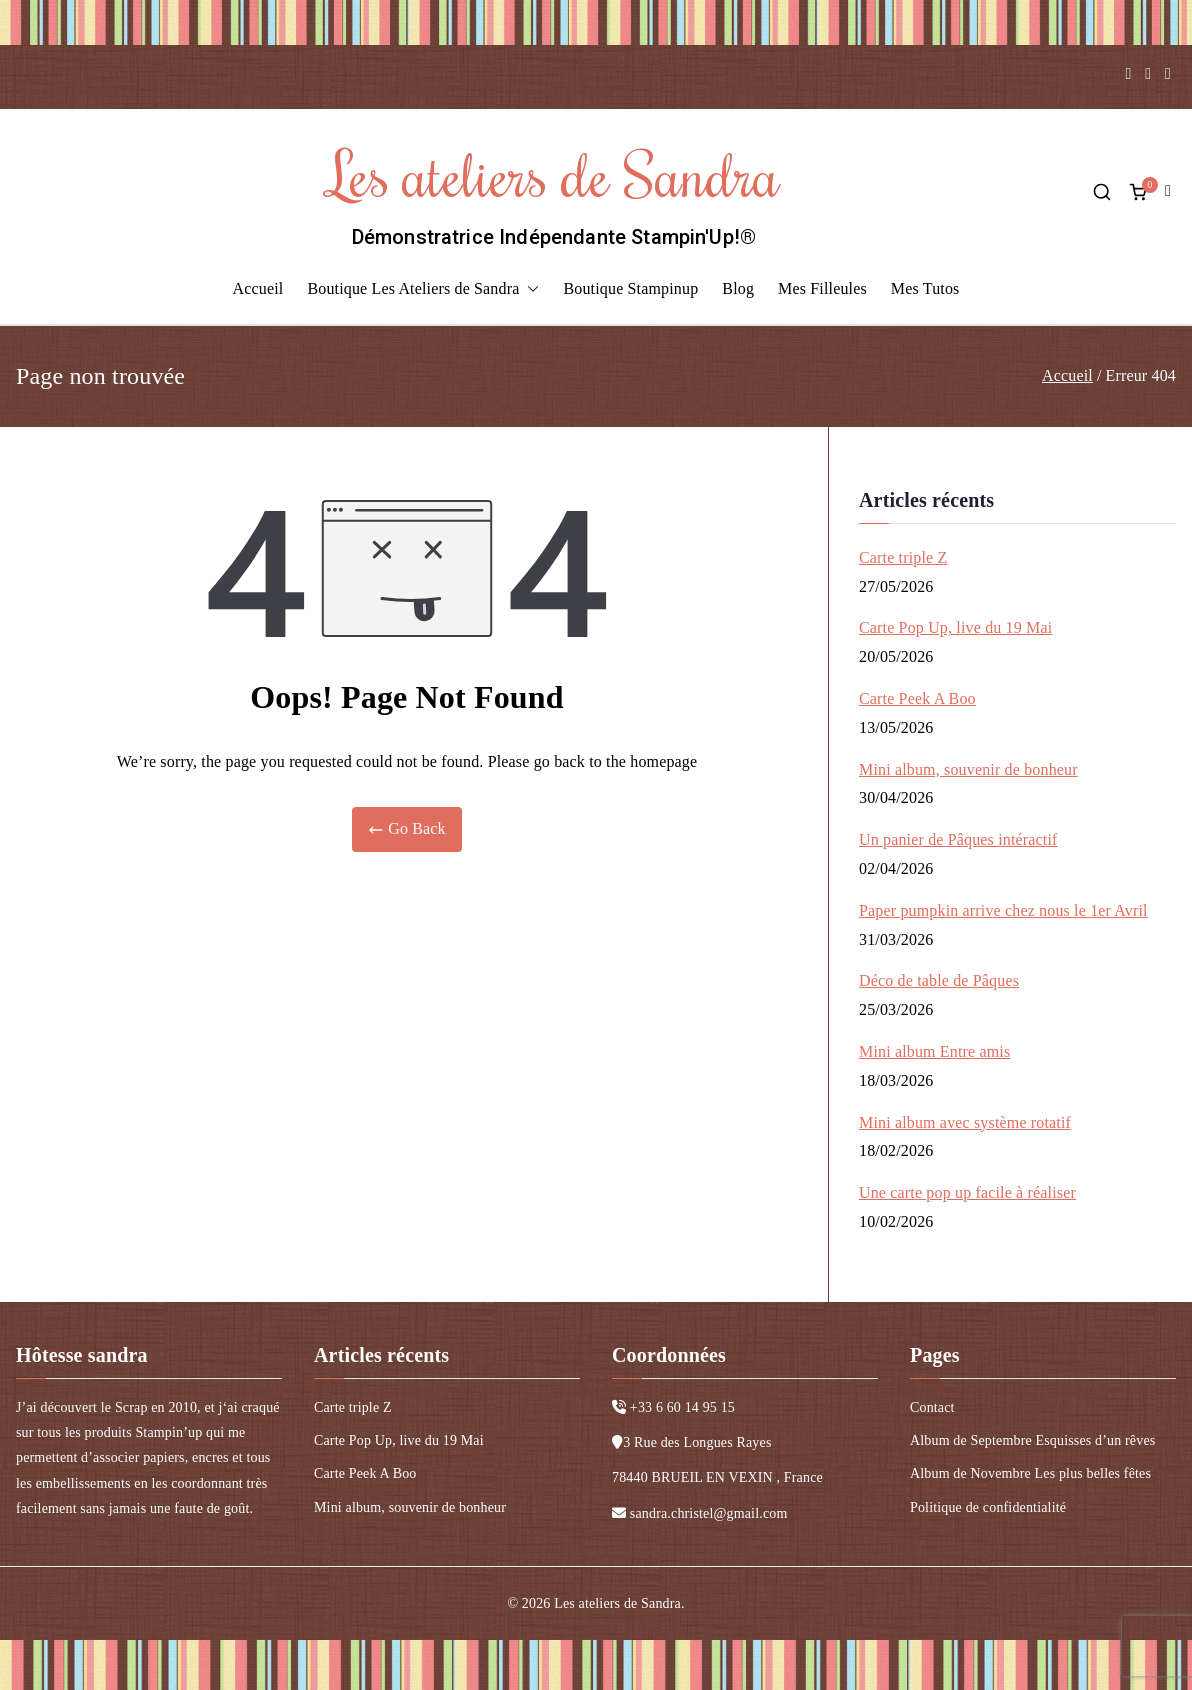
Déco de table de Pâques (939, 980)
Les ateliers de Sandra (554, 173)
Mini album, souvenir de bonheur (968, 769)
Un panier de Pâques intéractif (958, 839)
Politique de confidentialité (988, 1507)
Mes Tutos (925, 288)
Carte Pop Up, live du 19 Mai (955, 627)
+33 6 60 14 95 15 (682, 1407)
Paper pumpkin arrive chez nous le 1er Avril (1003, 910)
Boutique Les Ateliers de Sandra (423, 289)
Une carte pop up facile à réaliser (967, 1192)
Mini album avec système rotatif (965, 1122)
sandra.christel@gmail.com (709, 1513)
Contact (932, 1407)
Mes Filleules (822, 288)
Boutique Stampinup (630, 288)
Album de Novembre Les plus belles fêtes (1030, 1473)
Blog (738, 288)
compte (1170, 191)
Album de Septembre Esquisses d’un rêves (1032, 1440)
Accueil (258, 288)
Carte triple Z (903, 557)
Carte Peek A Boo (917, 698)
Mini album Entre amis (934, 1051)
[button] (529, 289)
